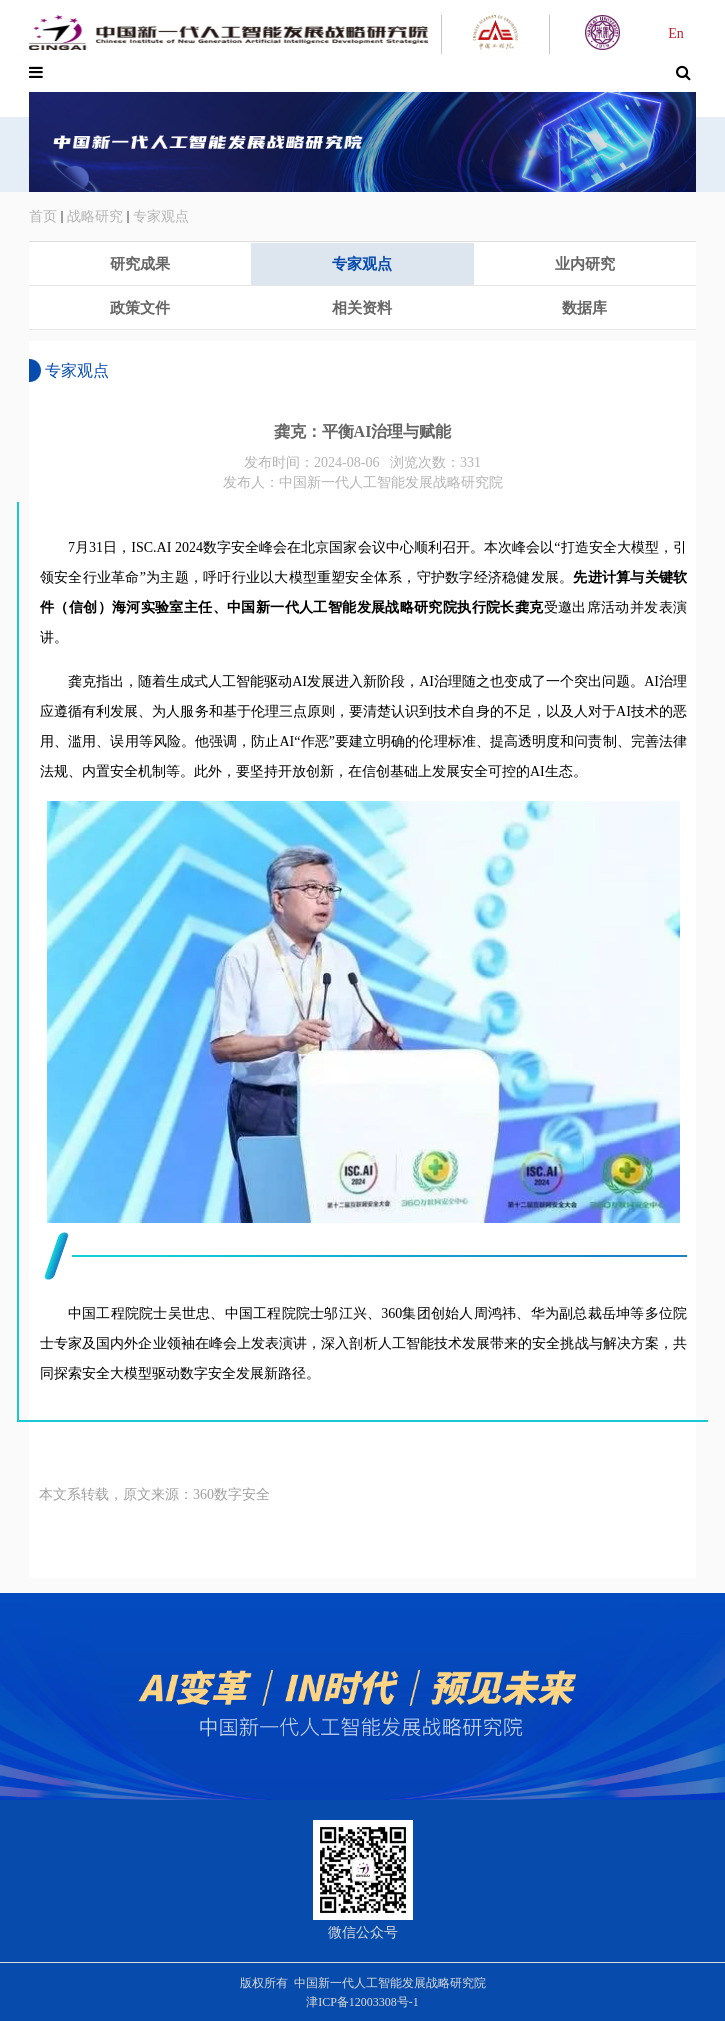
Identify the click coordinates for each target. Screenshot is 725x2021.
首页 (43, 216)
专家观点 (161, 216)
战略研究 (95, 216)
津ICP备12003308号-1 (362, 2002)
